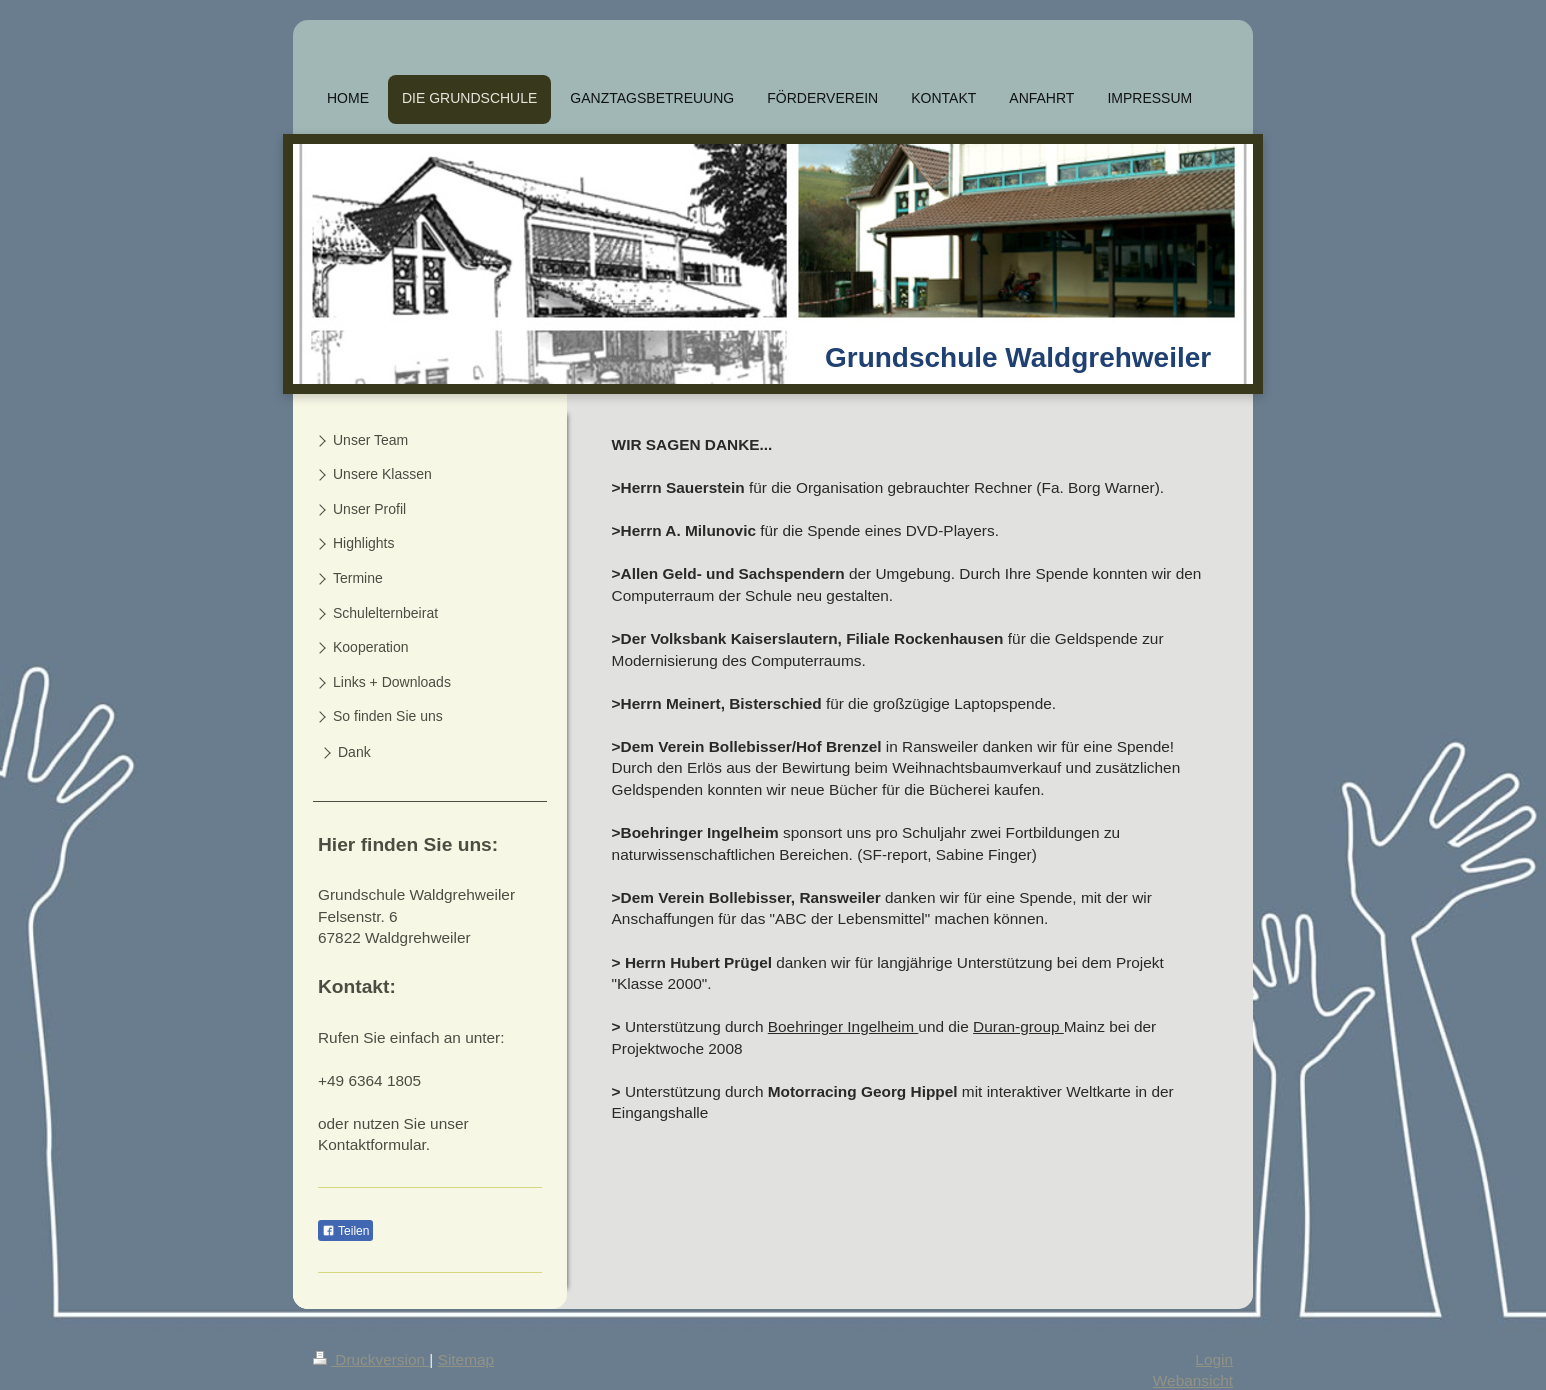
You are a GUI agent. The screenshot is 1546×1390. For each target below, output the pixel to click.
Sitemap (466, 1359)
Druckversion (371, 1359)
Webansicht (1193, 1380)
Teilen (345, 1231)
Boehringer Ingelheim (843, 1026)
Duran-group (1018, 1026)
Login (1214, 1359)
